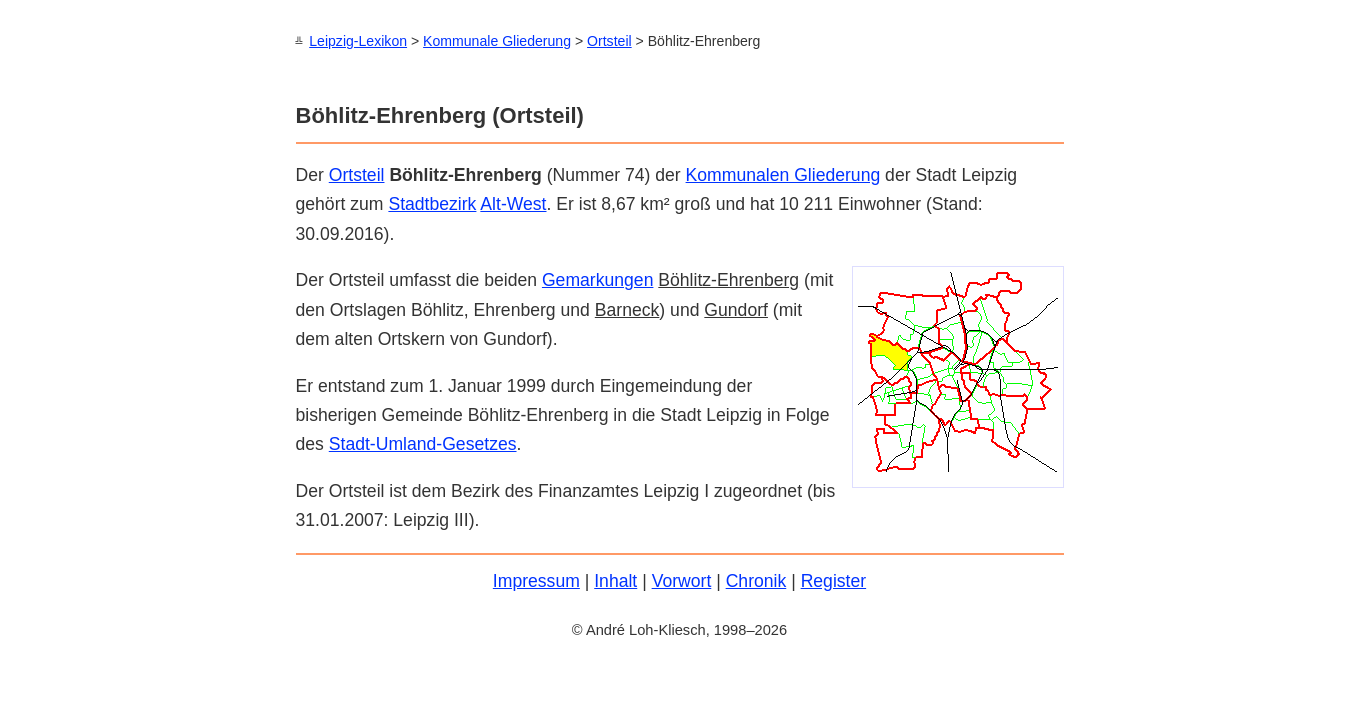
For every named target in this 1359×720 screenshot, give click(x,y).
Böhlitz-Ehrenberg (728, 279)
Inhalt (615, 580)
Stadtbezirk (432, 203)
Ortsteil (609, 41)
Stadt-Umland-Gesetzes (423, 443)
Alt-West (513, 203)
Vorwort (682, 580)
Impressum (536, 580)
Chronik (756, 580)
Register (834, 580)
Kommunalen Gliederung (783, 174)
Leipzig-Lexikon (358, 41)
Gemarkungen (598, 279)
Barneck (627, 309)
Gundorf (736, 309)
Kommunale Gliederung (497, 41)
